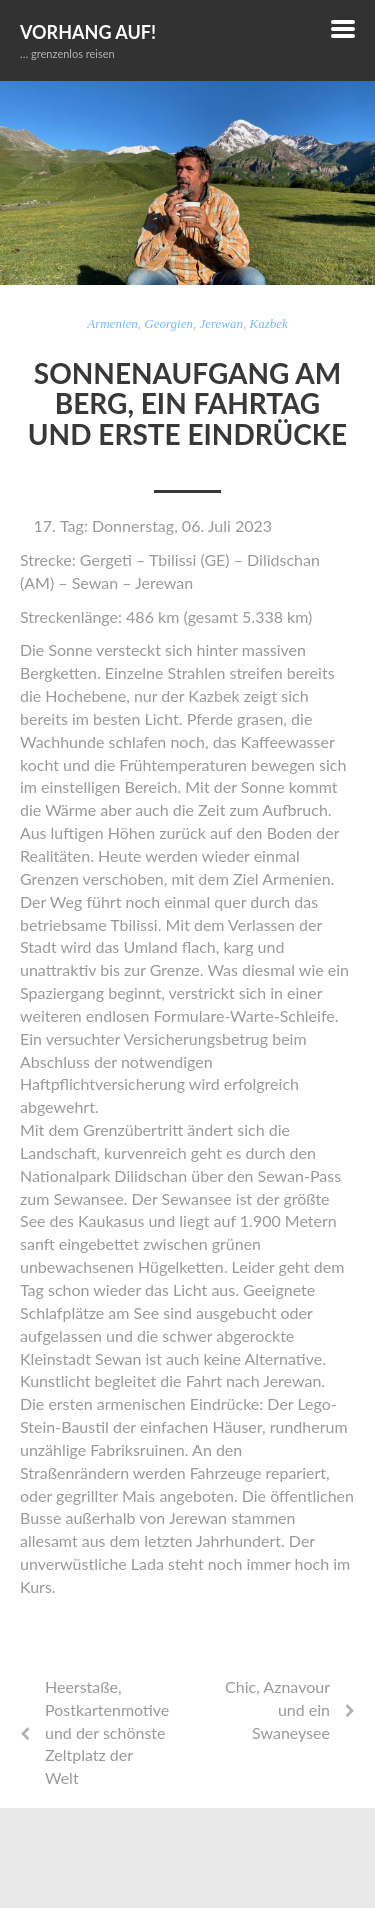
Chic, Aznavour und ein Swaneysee (277, 1709)
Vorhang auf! (88, 32)
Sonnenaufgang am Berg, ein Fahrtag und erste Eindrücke (187, 404)
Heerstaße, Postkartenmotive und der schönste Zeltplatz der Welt (107, 1732)
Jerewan (221, 323)
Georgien (168, 323)
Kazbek (268, 323)
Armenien (112, 323)
